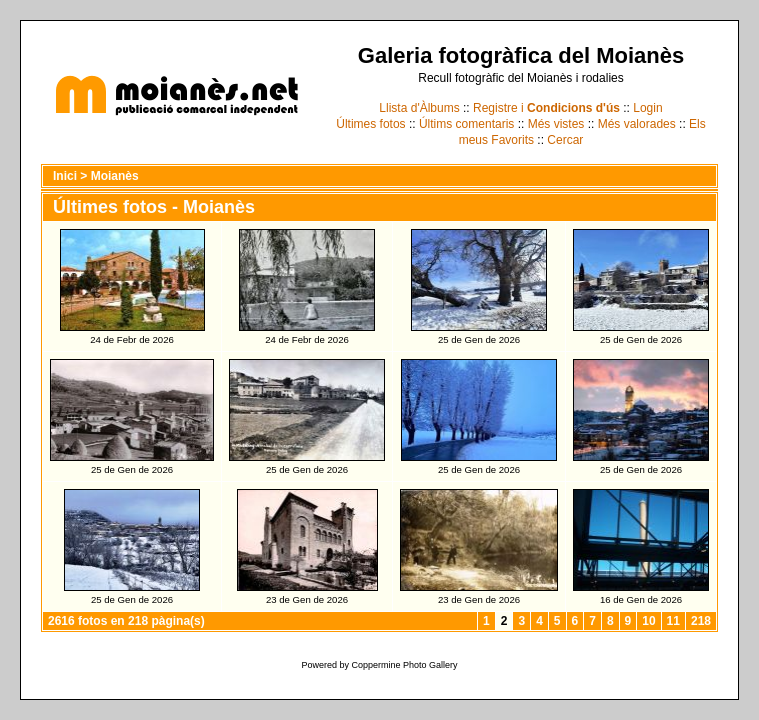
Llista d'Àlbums (419, 108)
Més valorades (637, 124)
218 (701, 621)
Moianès (115, 176)
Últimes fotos (370, 124)
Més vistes (556, 124)
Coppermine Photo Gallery (404, 665)
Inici (65, 176)
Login (647, 108)
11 (673, 621)
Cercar (565, 140)
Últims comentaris (466, 124)
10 (648, 621)
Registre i (546, 108)
